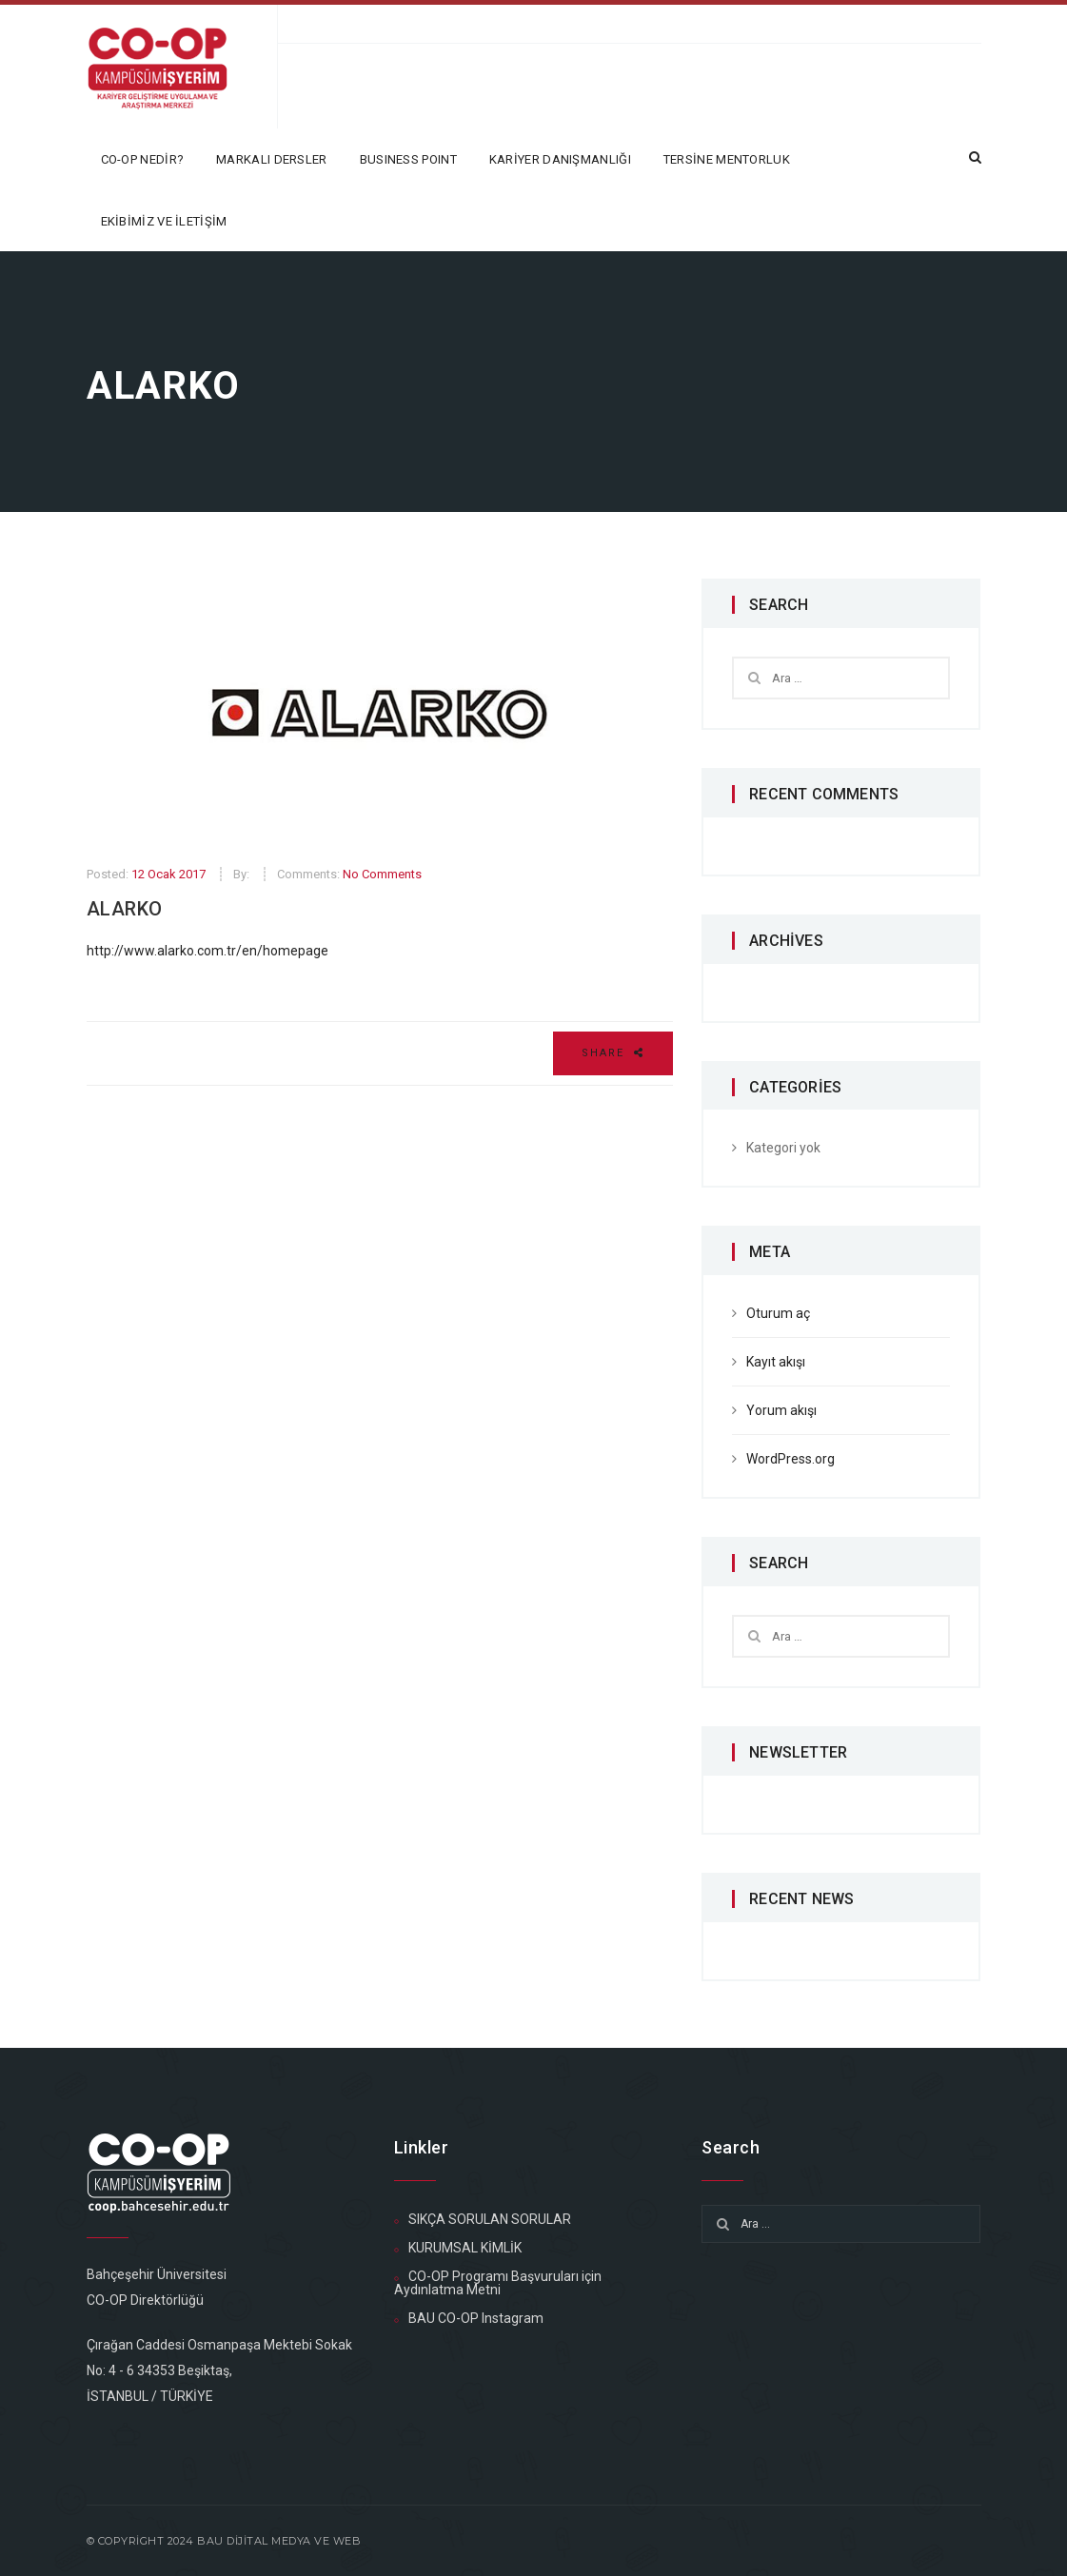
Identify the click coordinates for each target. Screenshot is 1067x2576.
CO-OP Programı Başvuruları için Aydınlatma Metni (498, 2283)
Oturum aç (778, 1313)
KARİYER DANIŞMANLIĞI (560, 159)
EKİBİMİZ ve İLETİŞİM (164, 221)
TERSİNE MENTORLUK (726, 159)
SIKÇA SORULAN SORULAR (489, 2219)
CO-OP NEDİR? (143, 159)
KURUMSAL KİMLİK (465, 2247)
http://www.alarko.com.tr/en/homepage (207, 950)
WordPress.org (790, 1458)
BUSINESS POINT (408, 159)
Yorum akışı (781, 1410)
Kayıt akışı (775, 1361)
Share (613, 1053)
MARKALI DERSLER (271, 159)
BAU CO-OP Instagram (475, 2318)
